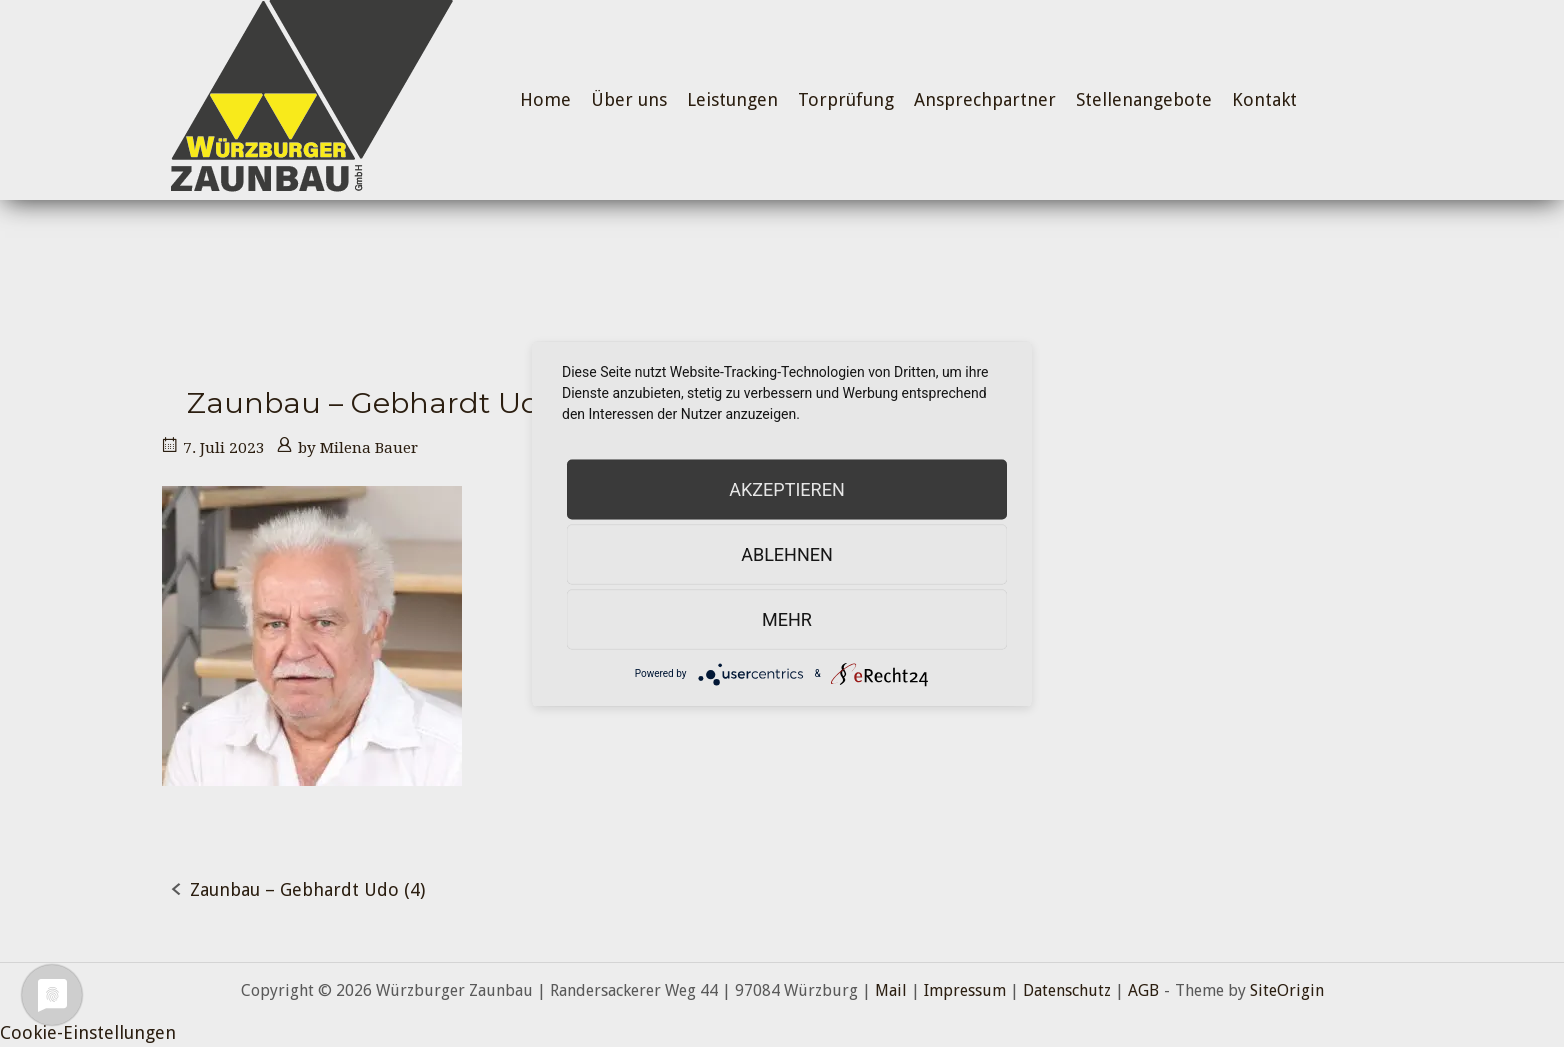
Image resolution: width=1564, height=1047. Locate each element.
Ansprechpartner (985, 99)
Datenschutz (1067, 990)
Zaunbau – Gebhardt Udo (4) (307, 889)
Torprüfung (846, 99)
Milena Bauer (369, 448)
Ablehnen (787, 553)
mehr (787, 618)
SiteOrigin (1287, 990)
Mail (891, 990)
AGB (1143, 990)
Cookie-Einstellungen (88, 1032)
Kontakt (1264, 99)
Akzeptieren (786, 488)
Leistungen (732, 99)
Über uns (629, 99)
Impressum (965, 990)
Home (545, 99)
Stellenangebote (1144, 99)
